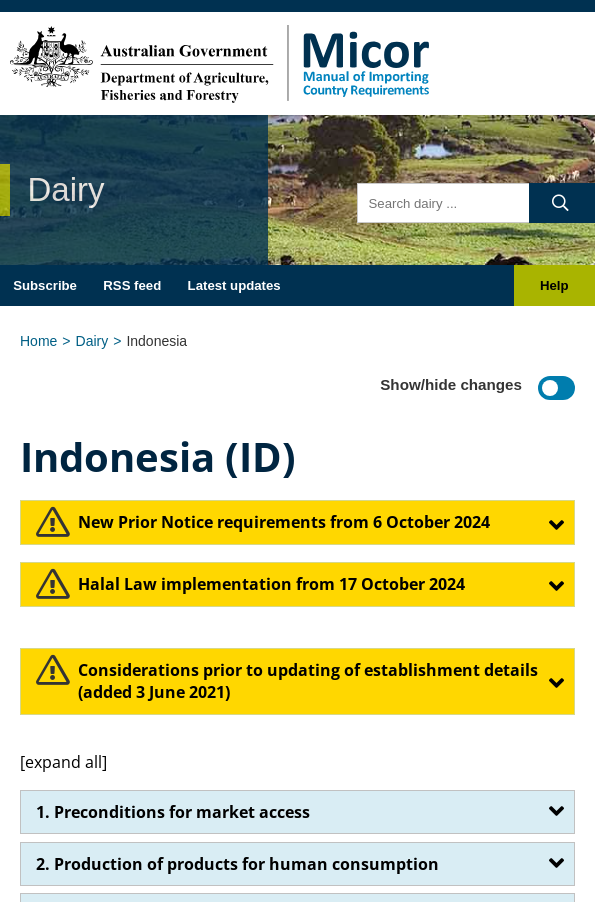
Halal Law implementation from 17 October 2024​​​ (271, 584)
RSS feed (132, 285)
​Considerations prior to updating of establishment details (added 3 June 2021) (308, 681)
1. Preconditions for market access (173, 812)
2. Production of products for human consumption (237, 864)
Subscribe (45, 285)
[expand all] (63, 762)
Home (38, 341)
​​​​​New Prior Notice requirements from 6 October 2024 (284, 522)
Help (554, 285)
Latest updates (234, 285)
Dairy (92, 341)
